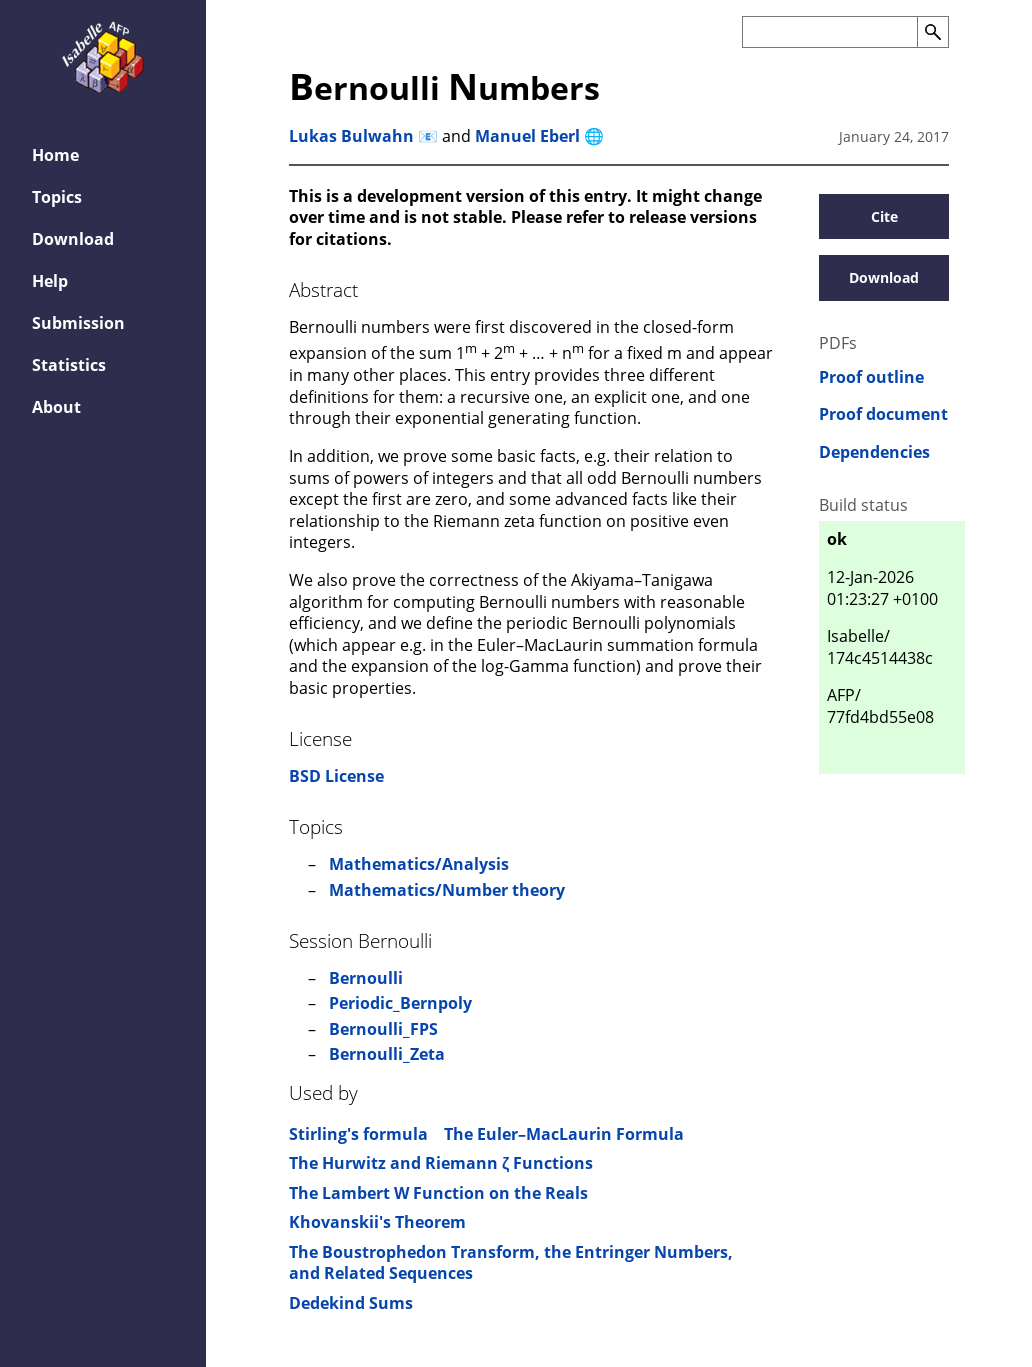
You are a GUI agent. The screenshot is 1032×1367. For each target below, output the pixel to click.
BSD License (336, 776)
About (56, 407)
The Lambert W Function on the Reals (438, 1193)
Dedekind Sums (351, 1303)
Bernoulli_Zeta (387, 1054)
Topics (57, 197)
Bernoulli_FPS (383, 1029)
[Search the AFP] (829, 32)
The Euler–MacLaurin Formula (564, 1134)
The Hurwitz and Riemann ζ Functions (441, 1163)
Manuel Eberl (527, 136)
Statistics (69, 365)
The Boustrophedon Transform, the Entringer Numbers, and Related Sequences (511, 1263)
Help (50, 281)
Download (73, 239)
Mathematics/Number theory (447, 890)
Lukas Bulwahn (351, 136)
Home (55, 155)
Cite (884, 216)
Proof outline (871, 377)
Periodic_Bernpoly (400, 1003)
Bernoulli (366, 978)
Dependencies (874, 452)
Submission (78, 323)
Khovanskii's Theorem (377, 1222)
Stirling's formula (358, 1134)
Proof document (883, 414)
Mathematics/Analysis (419, 864)
